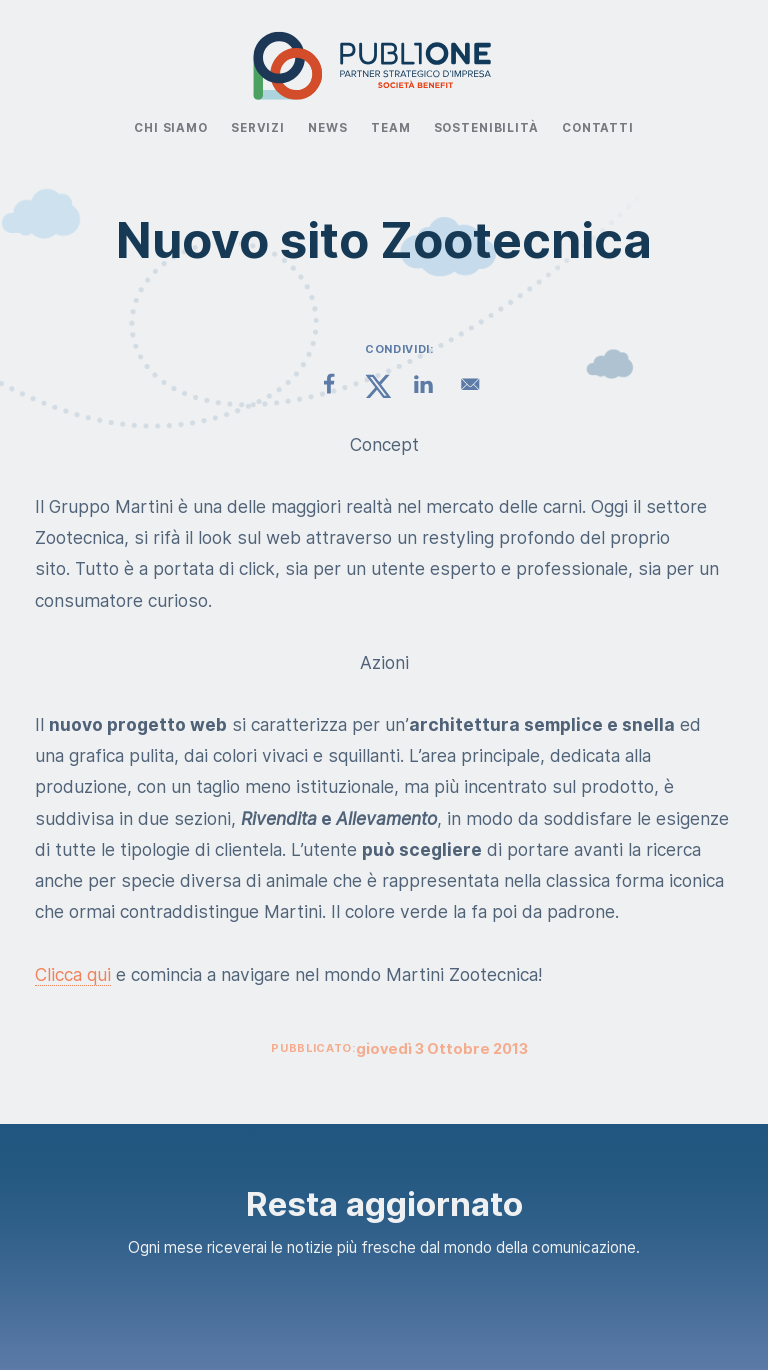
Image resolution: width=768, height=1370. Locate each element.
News (327, 128)
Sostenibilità (486, 128)
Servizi (258, 128)
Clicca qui (73, 974)
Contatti (598, 128)
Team (390, 128)
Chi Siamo (171, 128)
